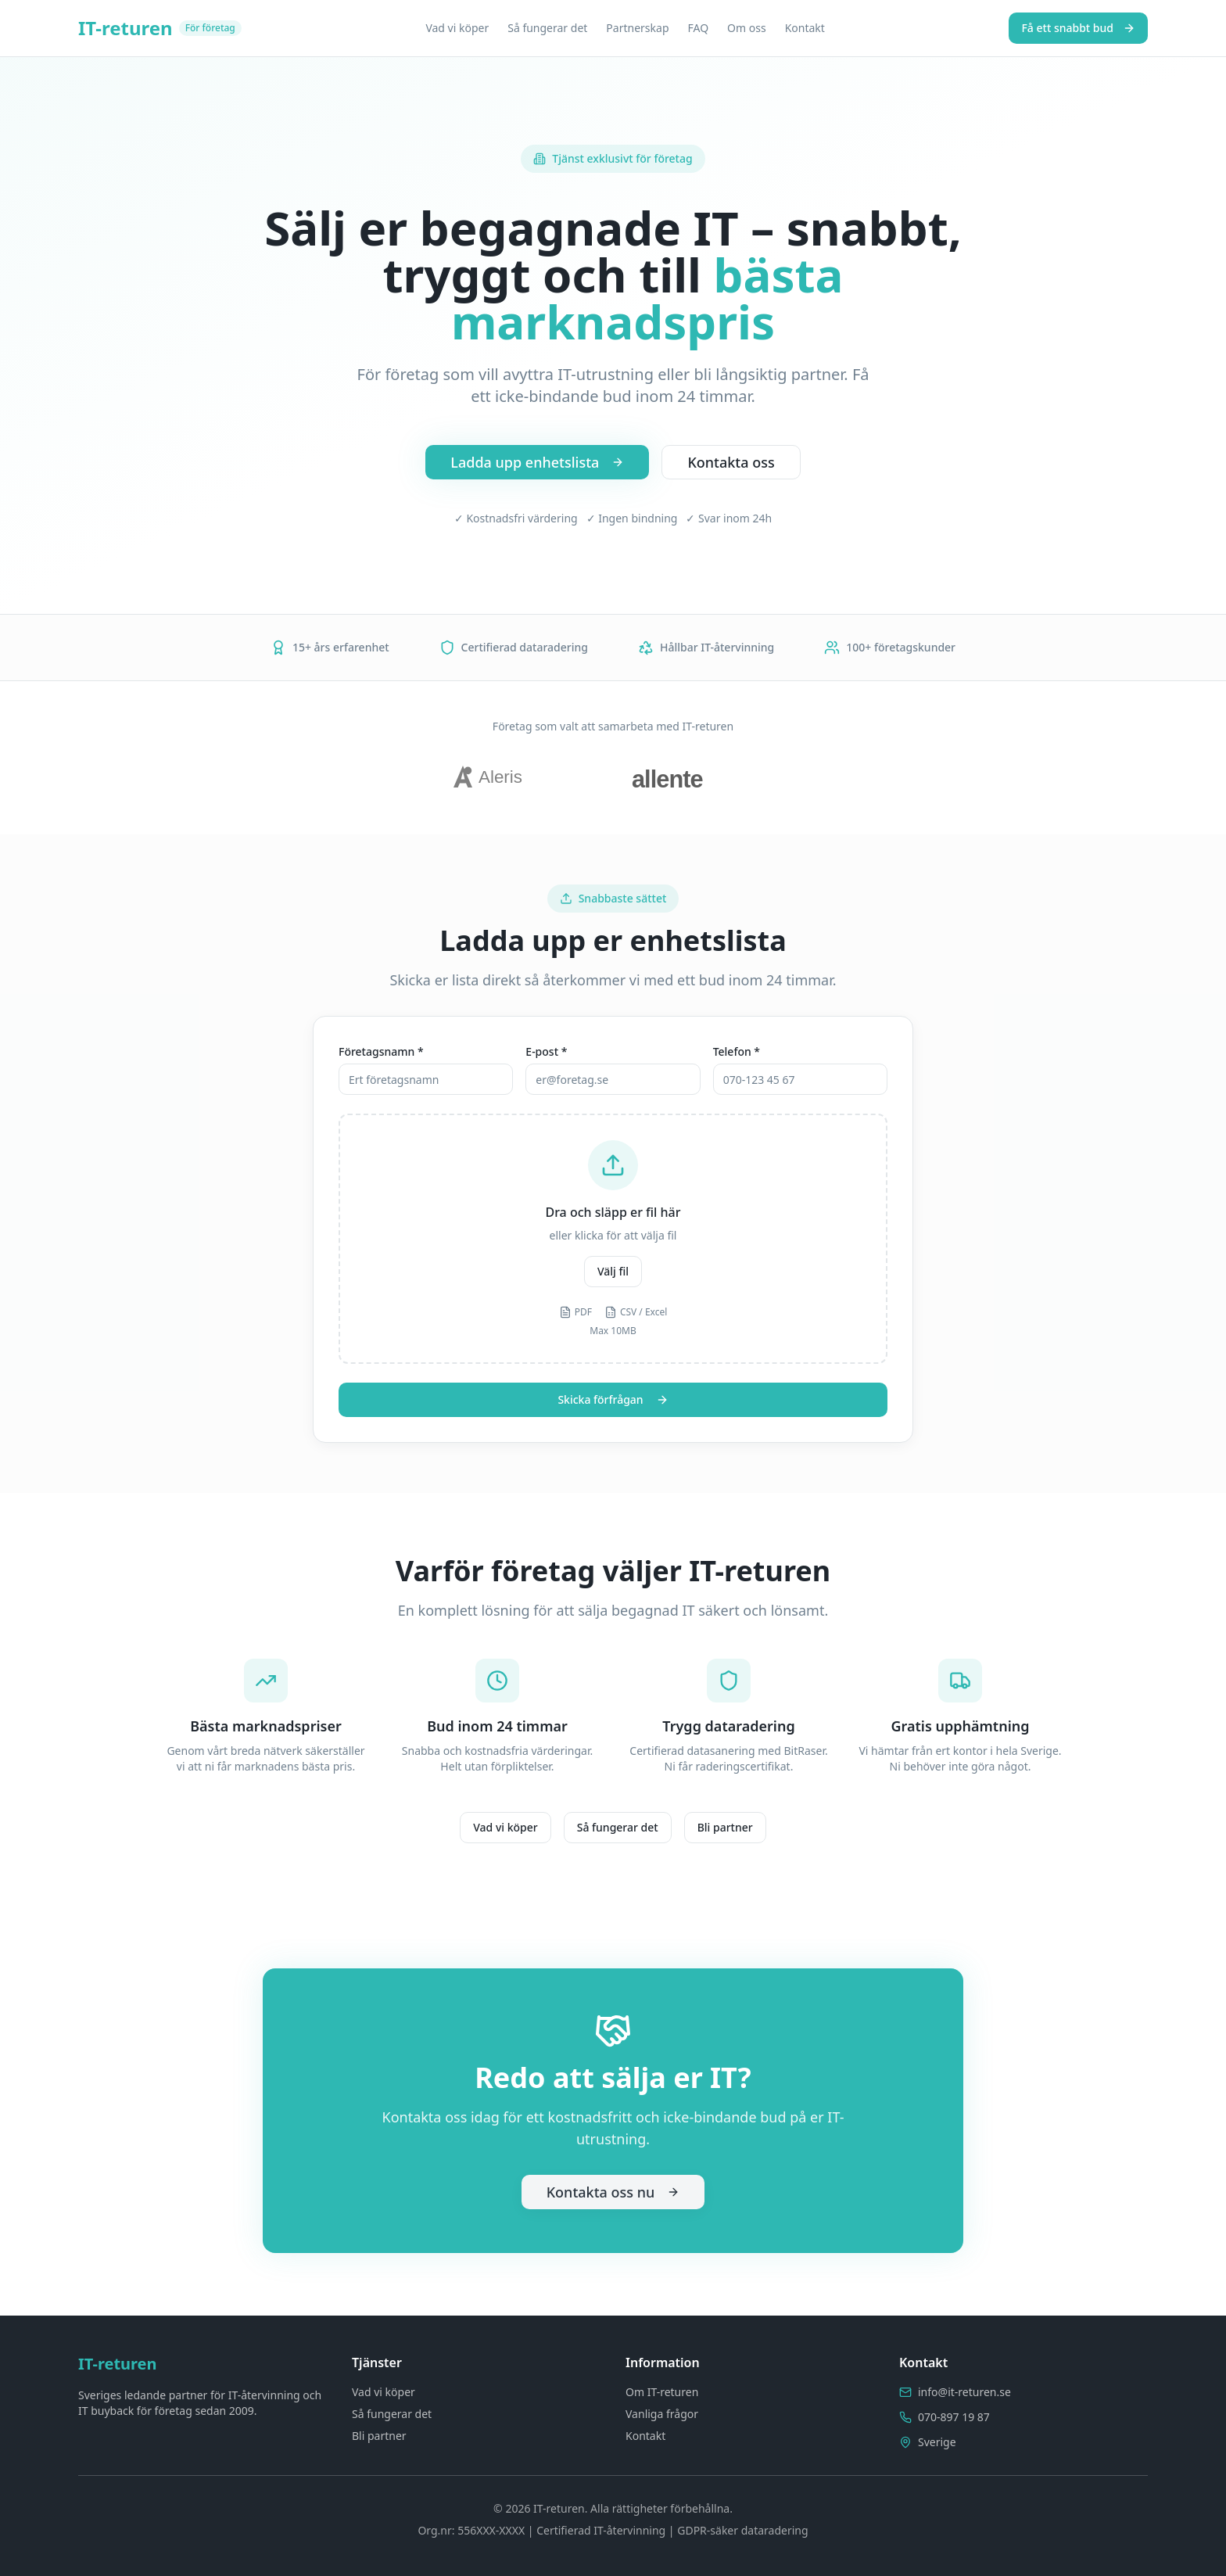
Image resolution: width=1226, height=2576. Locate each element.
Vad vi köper (457, 27)
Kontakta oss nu (613, 2192)
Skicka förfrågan (612, 1399)
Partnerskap (637, 27)
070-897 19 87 (954, 2416)
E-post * (546, 1051)
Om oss (746, 27)
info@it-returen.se (964, 2391)
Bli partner (725, 1827)
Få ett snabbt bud (1078, 27)
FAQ (698, 27)
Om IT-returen (662, 2391)
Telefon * (736, 1051)
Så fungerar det (547, 27)
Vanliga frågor (662, 2413)
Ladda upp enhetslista (537, 462)
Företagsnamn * (381, 1051)
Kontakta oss (730, 462)
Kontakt (805, 27)
